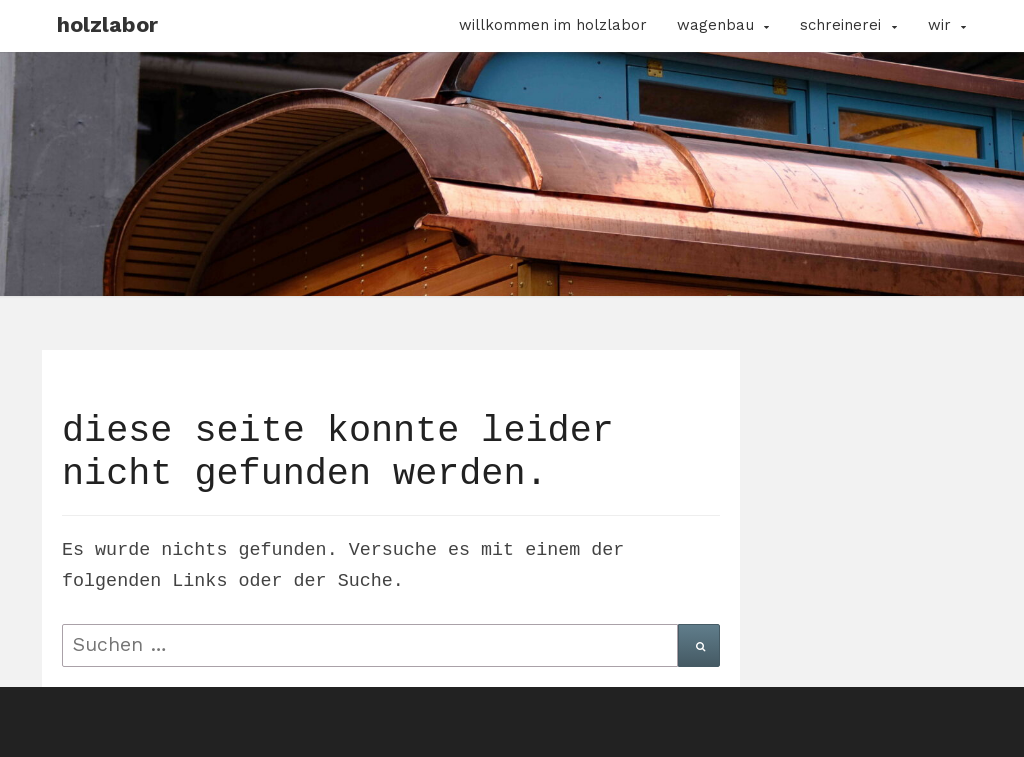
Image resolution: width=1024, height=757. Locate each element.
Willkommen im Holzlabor (553, 25)
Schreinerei (840, 25)
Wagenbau (715, 25)
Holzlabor (107, 24)
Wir (939, 25)
